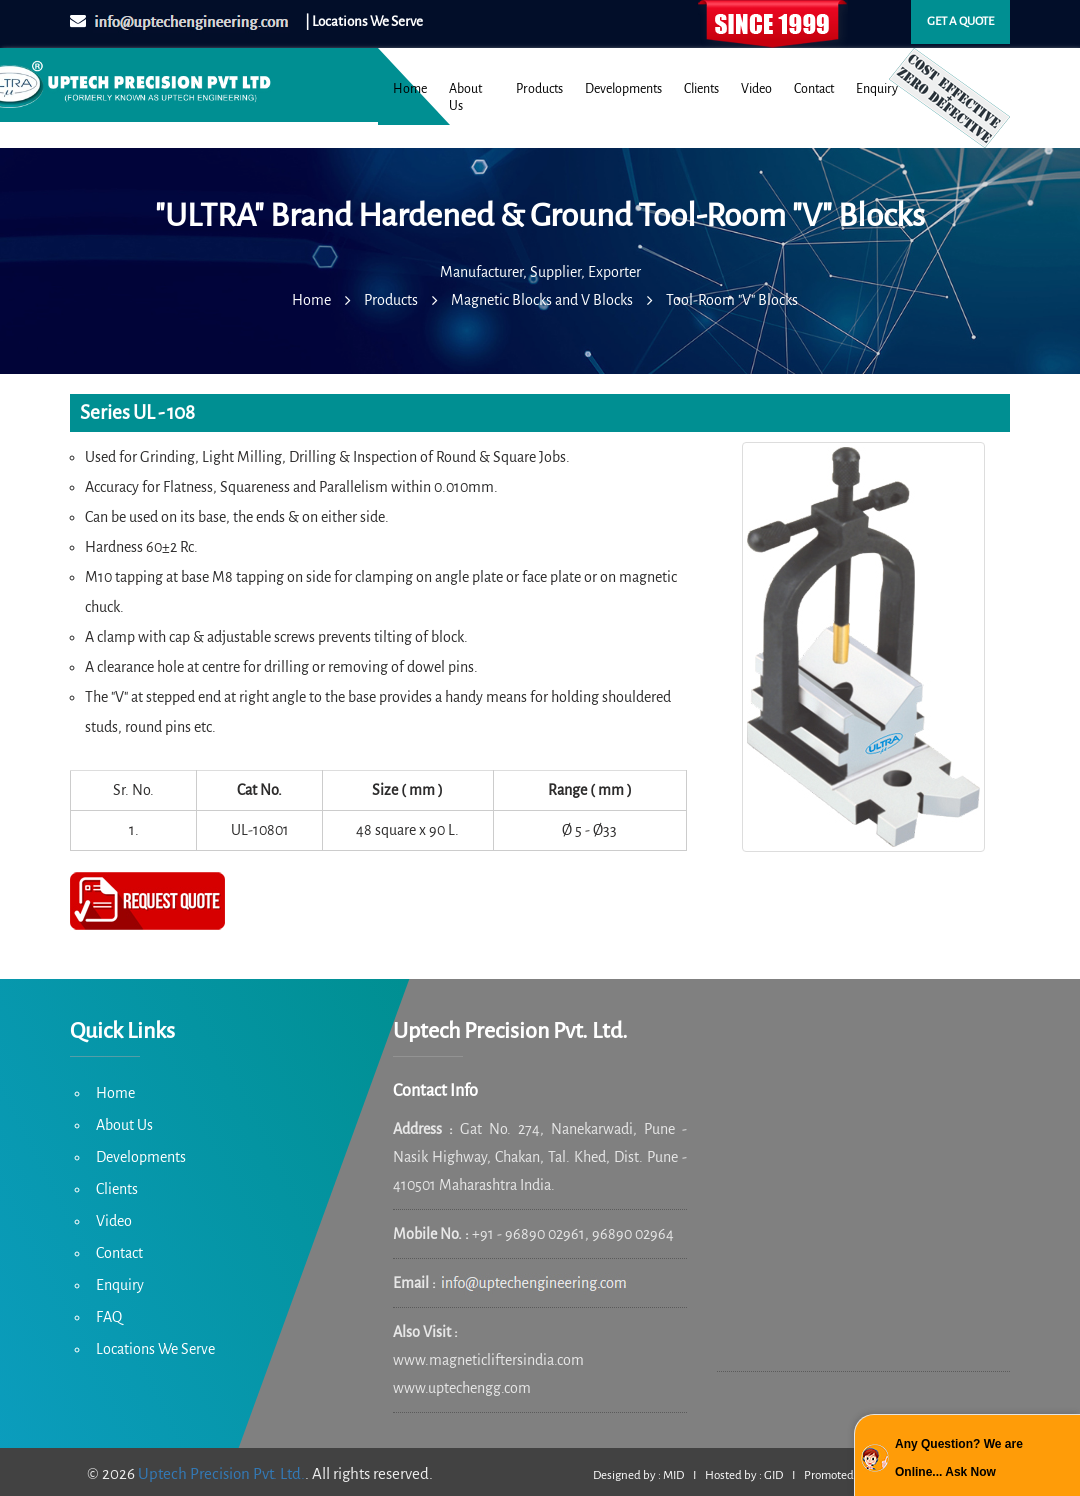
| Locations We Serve (364, 21)
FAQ (109, 1317)
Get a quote (960, 21)
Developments (623, 89)
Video (756, 89)
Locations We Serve (155, 1349)
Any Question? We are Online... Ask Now (959, 1458)
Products (539, 89)
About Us (465, 97)
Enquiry (877, 89)
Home (410, 89)
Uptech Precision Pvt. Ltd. (221, 1473)
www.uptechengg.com (462, 1388)
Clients (701, 89)
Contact (814, 89)
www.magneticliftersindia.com (488, 1360)
